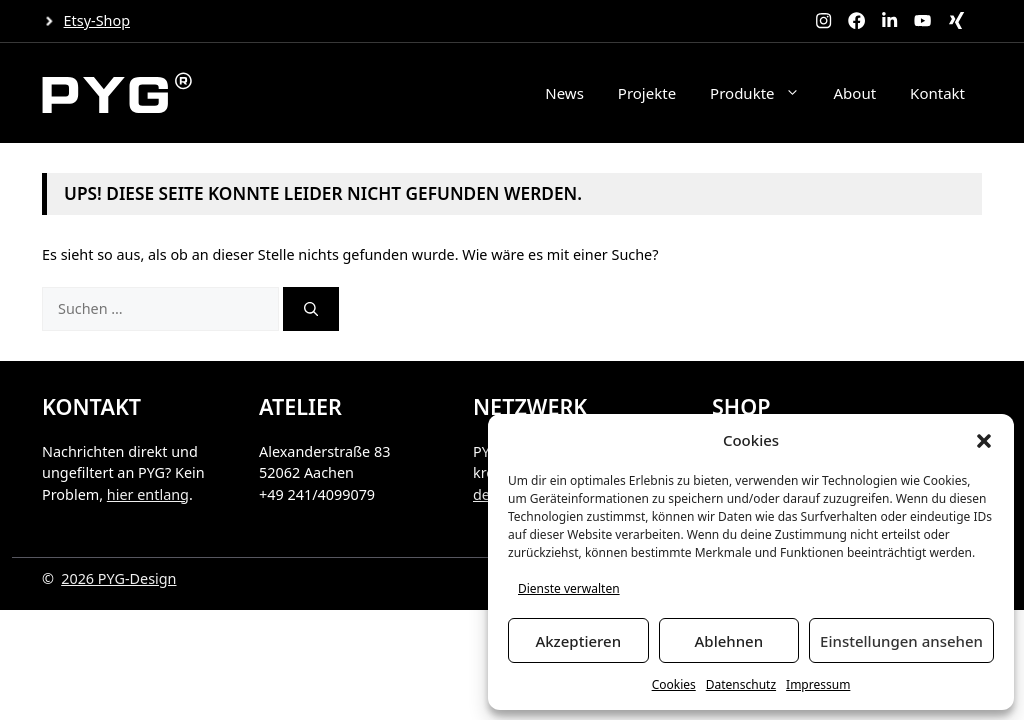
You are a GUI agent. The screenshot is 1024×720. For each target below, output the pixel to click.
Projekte (647, 93)
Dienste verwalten (569, 588)
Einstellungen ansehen (901, 641)
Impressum (818, 684)
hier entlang (148, 494)
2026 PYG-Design (118, 578)
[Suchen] (311, 309)
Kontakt (937, 93)
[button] (984, 441)
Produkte (763, 93)
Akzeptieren (578, 641)
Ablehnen (729, 641)
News (564, 93)
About (855, 93)
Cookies (674, 684)
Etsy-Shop (97, 20)
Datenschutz (741, 684)
